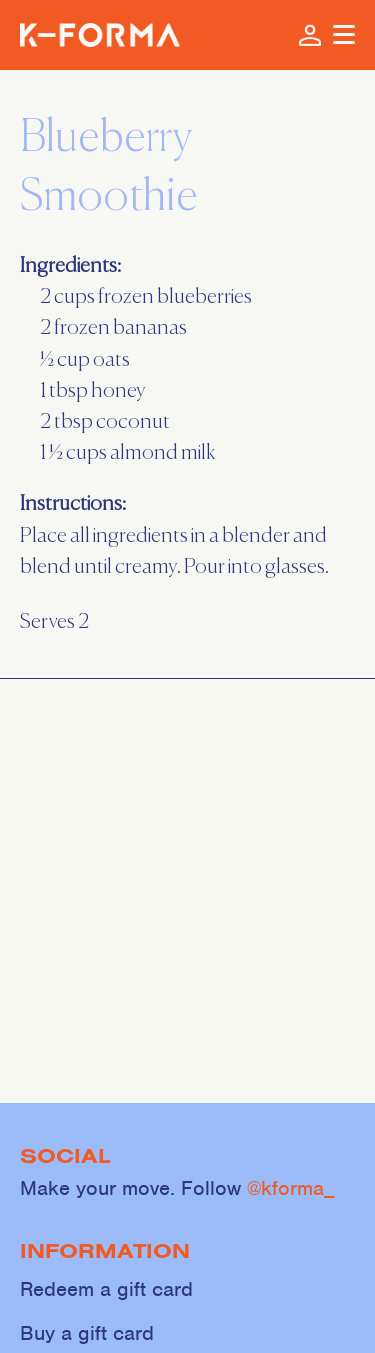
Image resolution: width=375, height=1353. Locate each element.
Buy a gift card (87, 1333)
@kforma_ (291, 1188)
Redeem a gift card (106, 1289)
